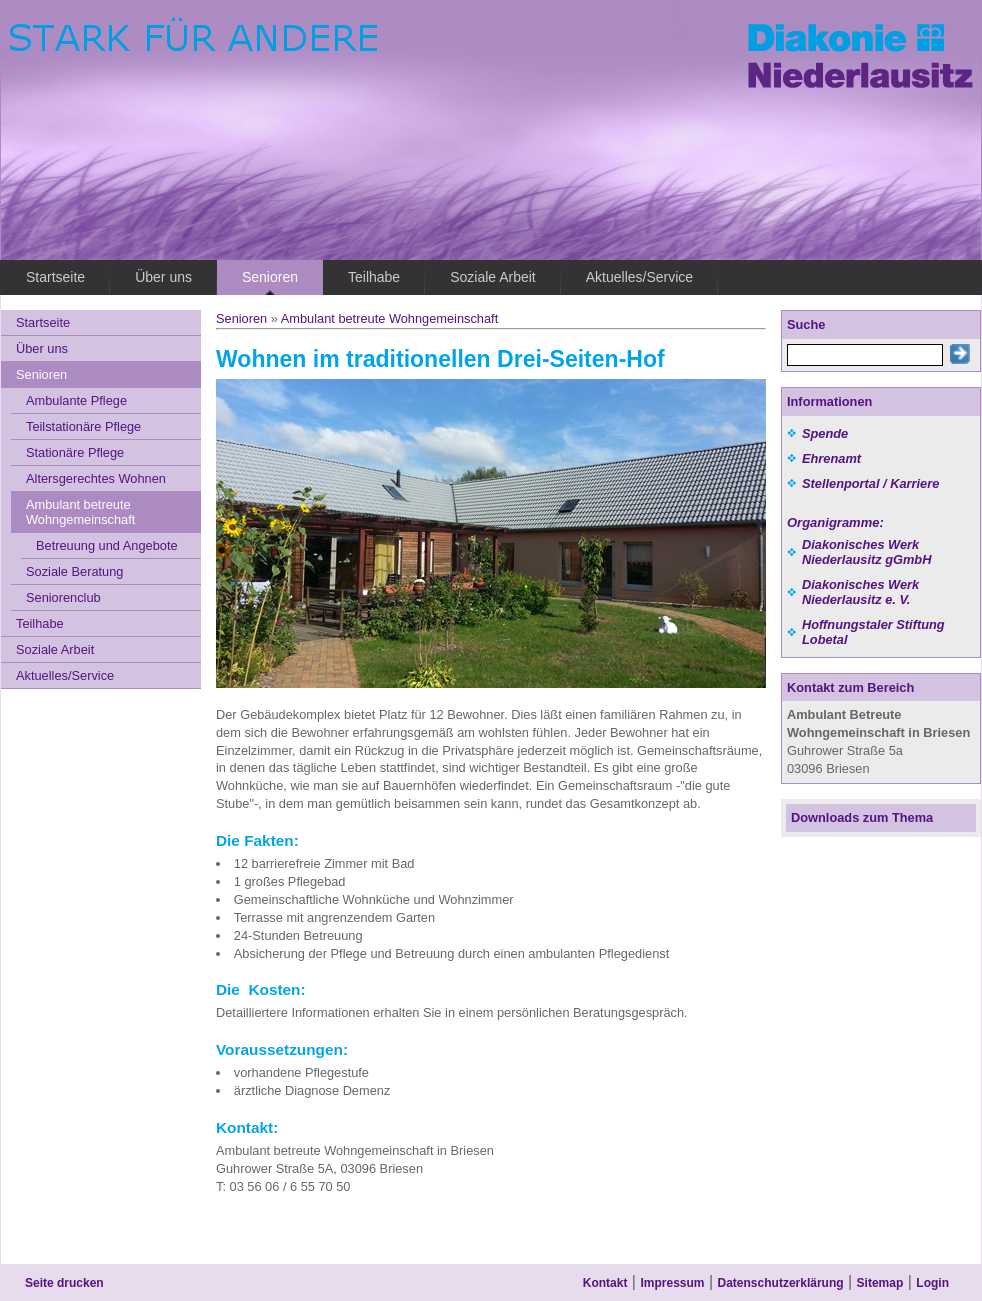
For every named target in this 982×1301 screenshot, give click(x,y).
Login (932, 1283)
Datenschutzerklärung (781, 1283)
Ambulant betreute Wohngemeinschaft (389, 318)
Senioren (241, 318)
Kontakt (605, 1283)
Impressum (672, 1283)
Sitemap (880, 1283)
